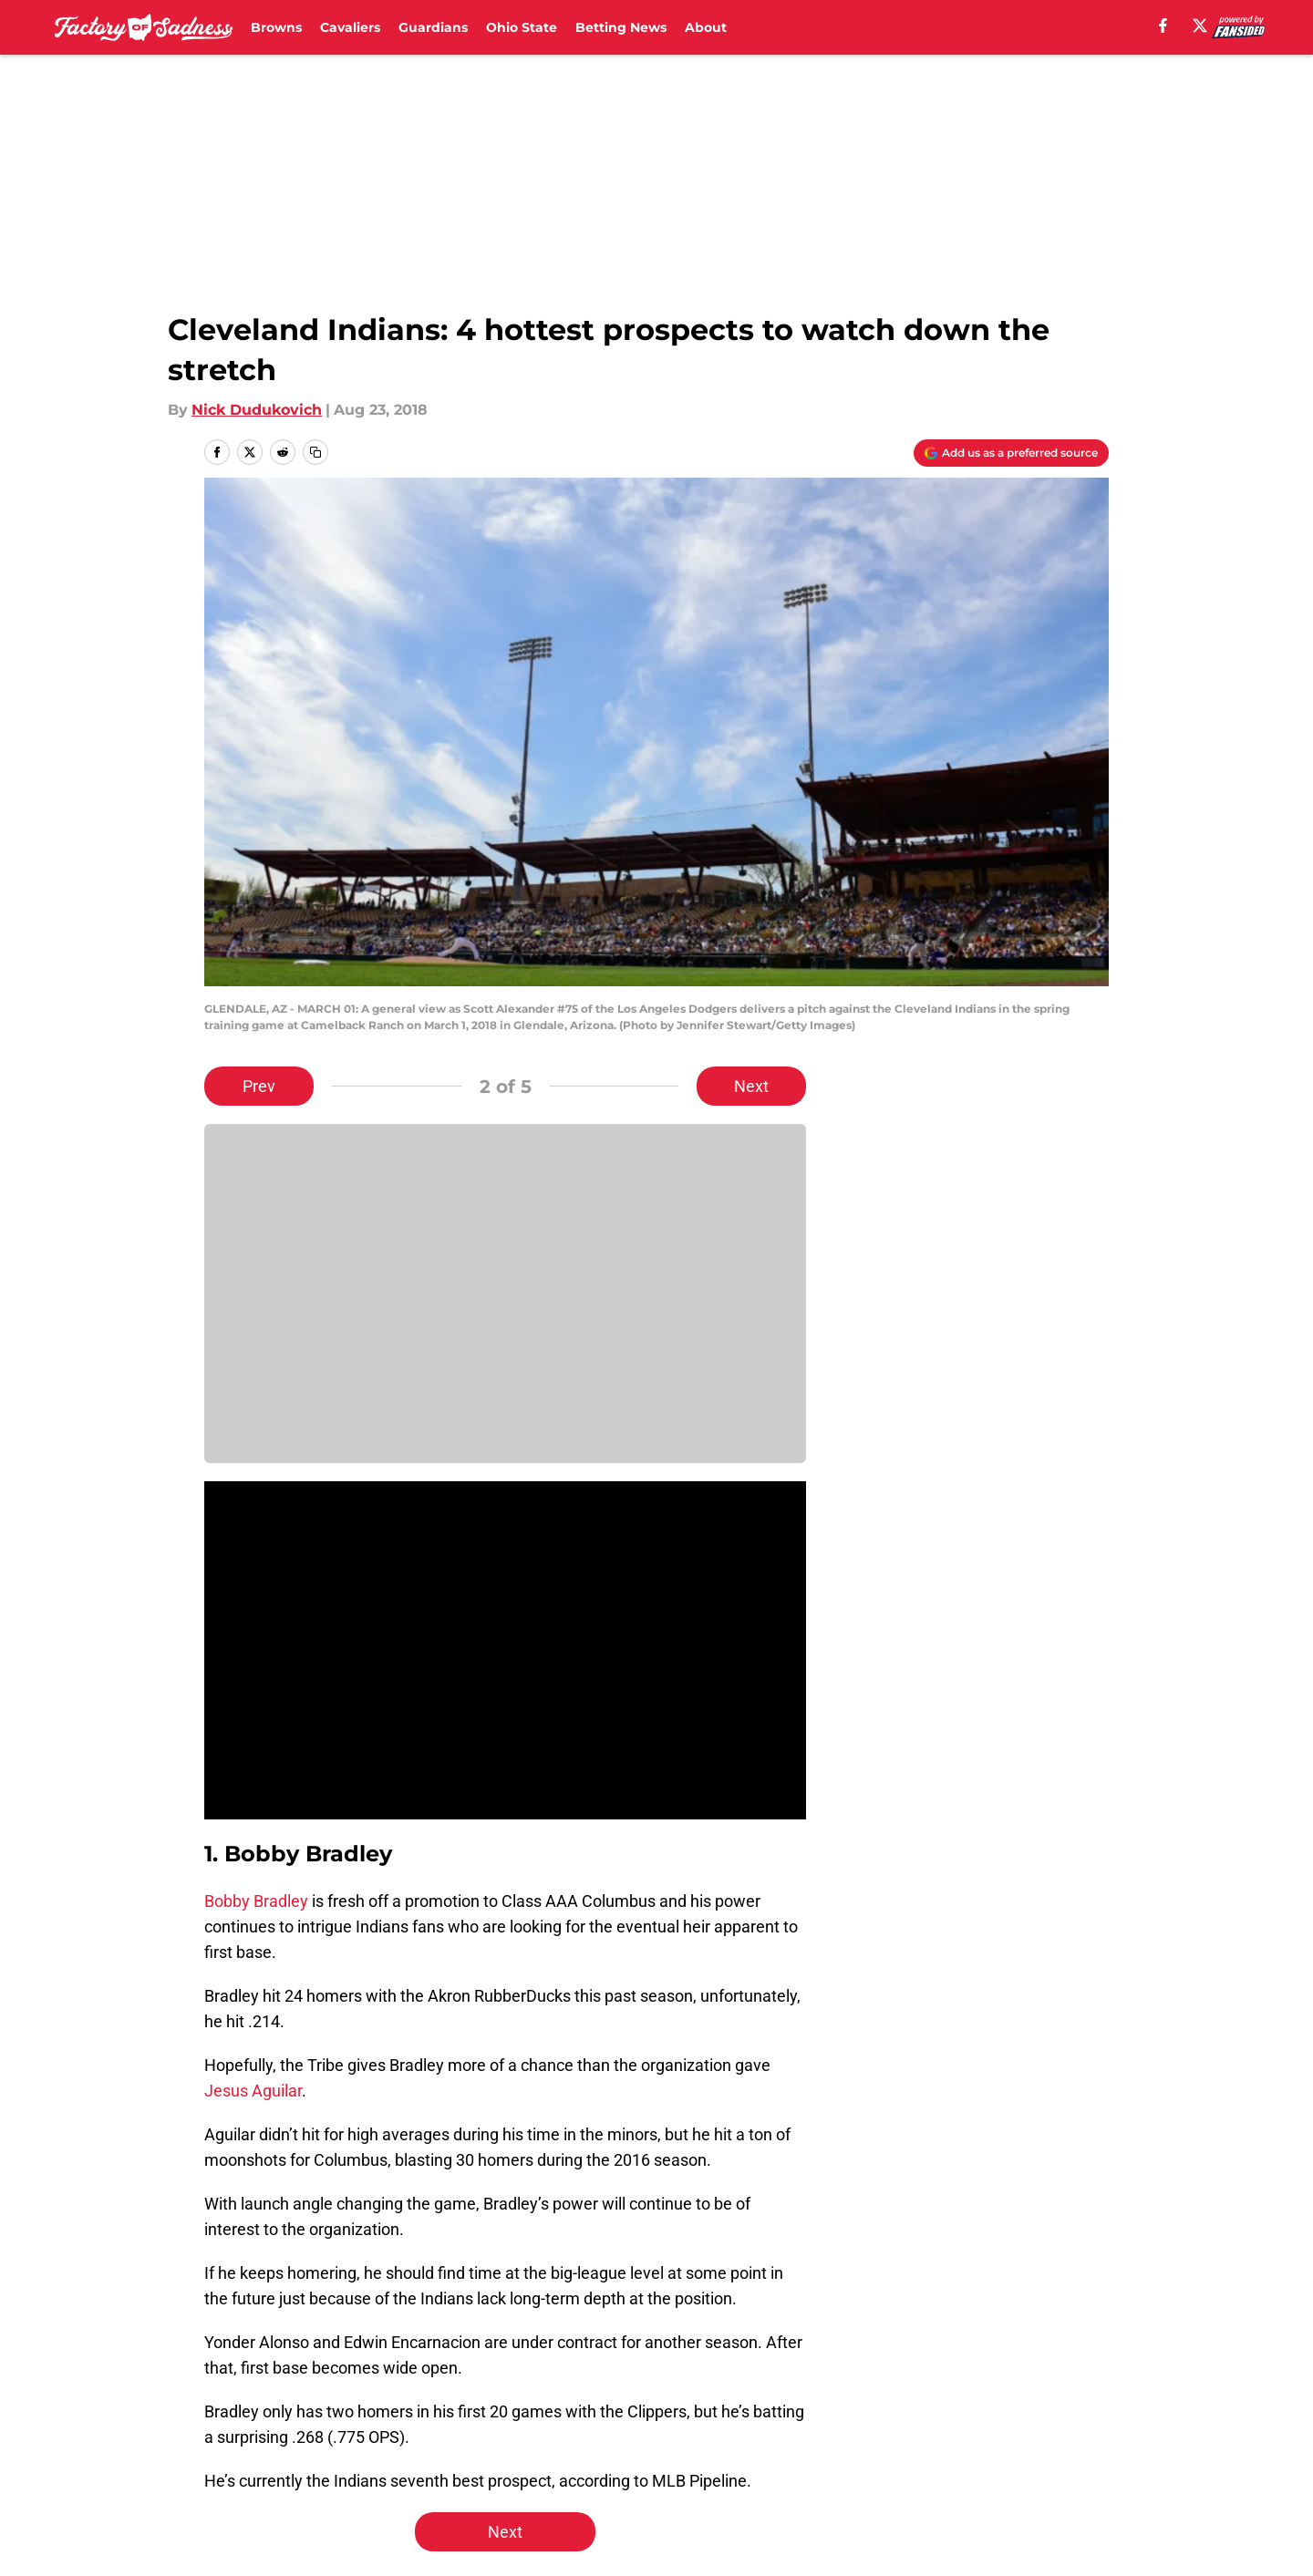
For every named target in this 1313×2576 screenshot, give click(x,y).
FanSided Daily (260, 2443)
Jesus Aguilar (253, 1734)
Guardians (433, 27)
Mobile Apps (1056, 2409)
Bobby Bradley (256, 1544)
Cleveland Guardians (333, 2281)
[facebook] (1163, 25)
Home (224, 2281)
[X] (1200, 25)
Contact (672, 2409)
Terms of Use (864, 2443)
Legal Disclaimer (266, 2477)
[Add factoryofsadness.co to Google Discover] (1011, 453)
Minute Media (152, 2525)
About (706, 27)
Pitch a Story (445, 2443)
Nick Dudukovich (256, 409)
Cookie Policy (1059, 2443)
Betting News (621, 27)
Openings (433, 2409)
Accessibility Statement (485, 2477)
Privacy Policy (693, 2443)
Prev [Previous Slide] (259, 1086)
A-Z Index (678, 2477)
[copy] (315, 452)
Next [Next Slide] (751, 1086)
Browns (276, 27)
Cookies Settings (877, 2477)
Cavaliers (350, 27)
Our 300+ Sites (869, 2409)
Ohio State (521, 27)
